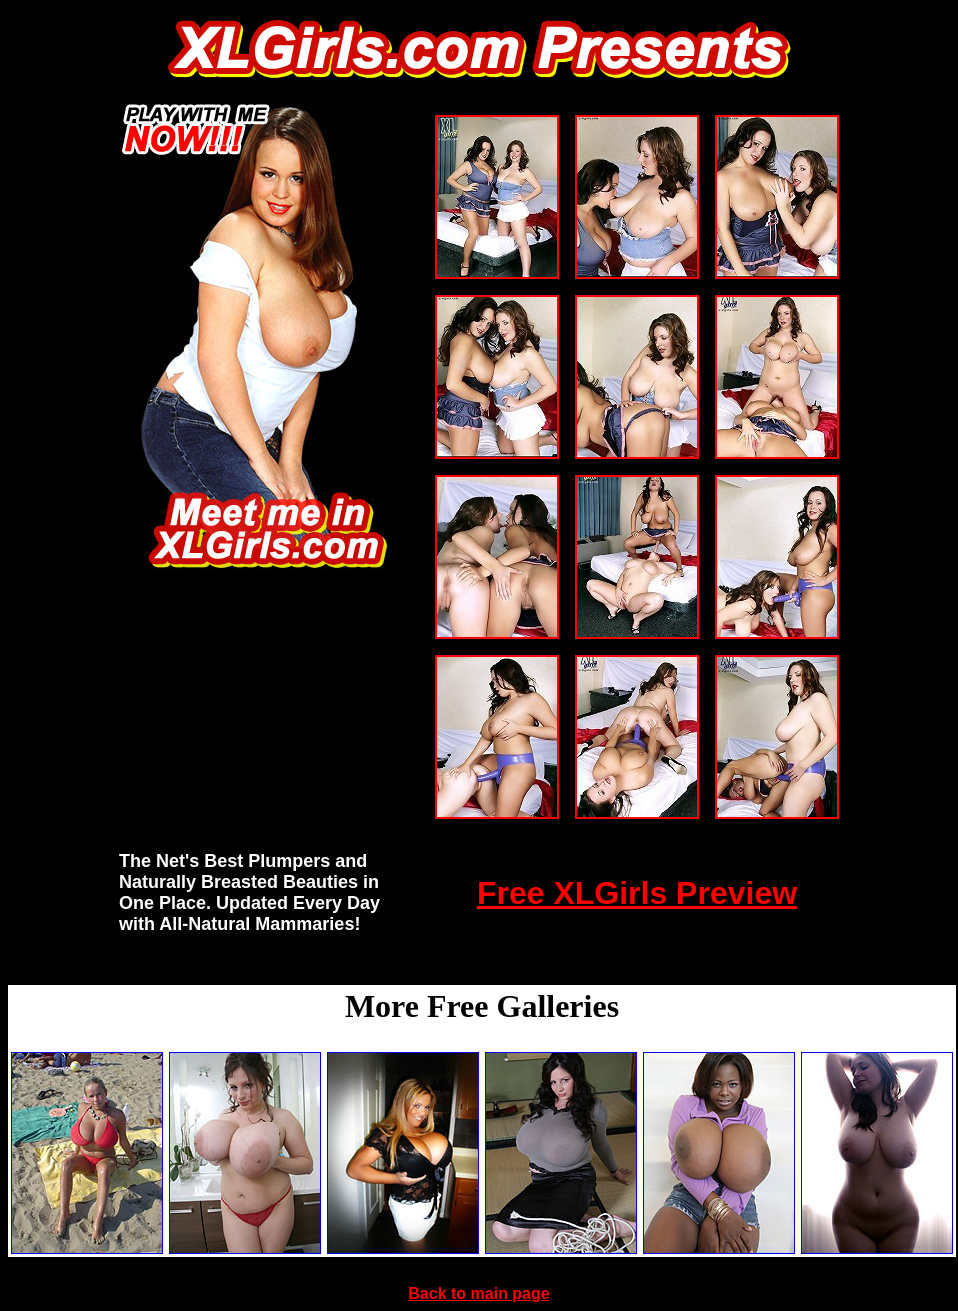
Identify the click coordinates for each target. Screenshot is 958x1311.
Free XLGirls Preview (637, 893)
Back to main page (478, 1293)
